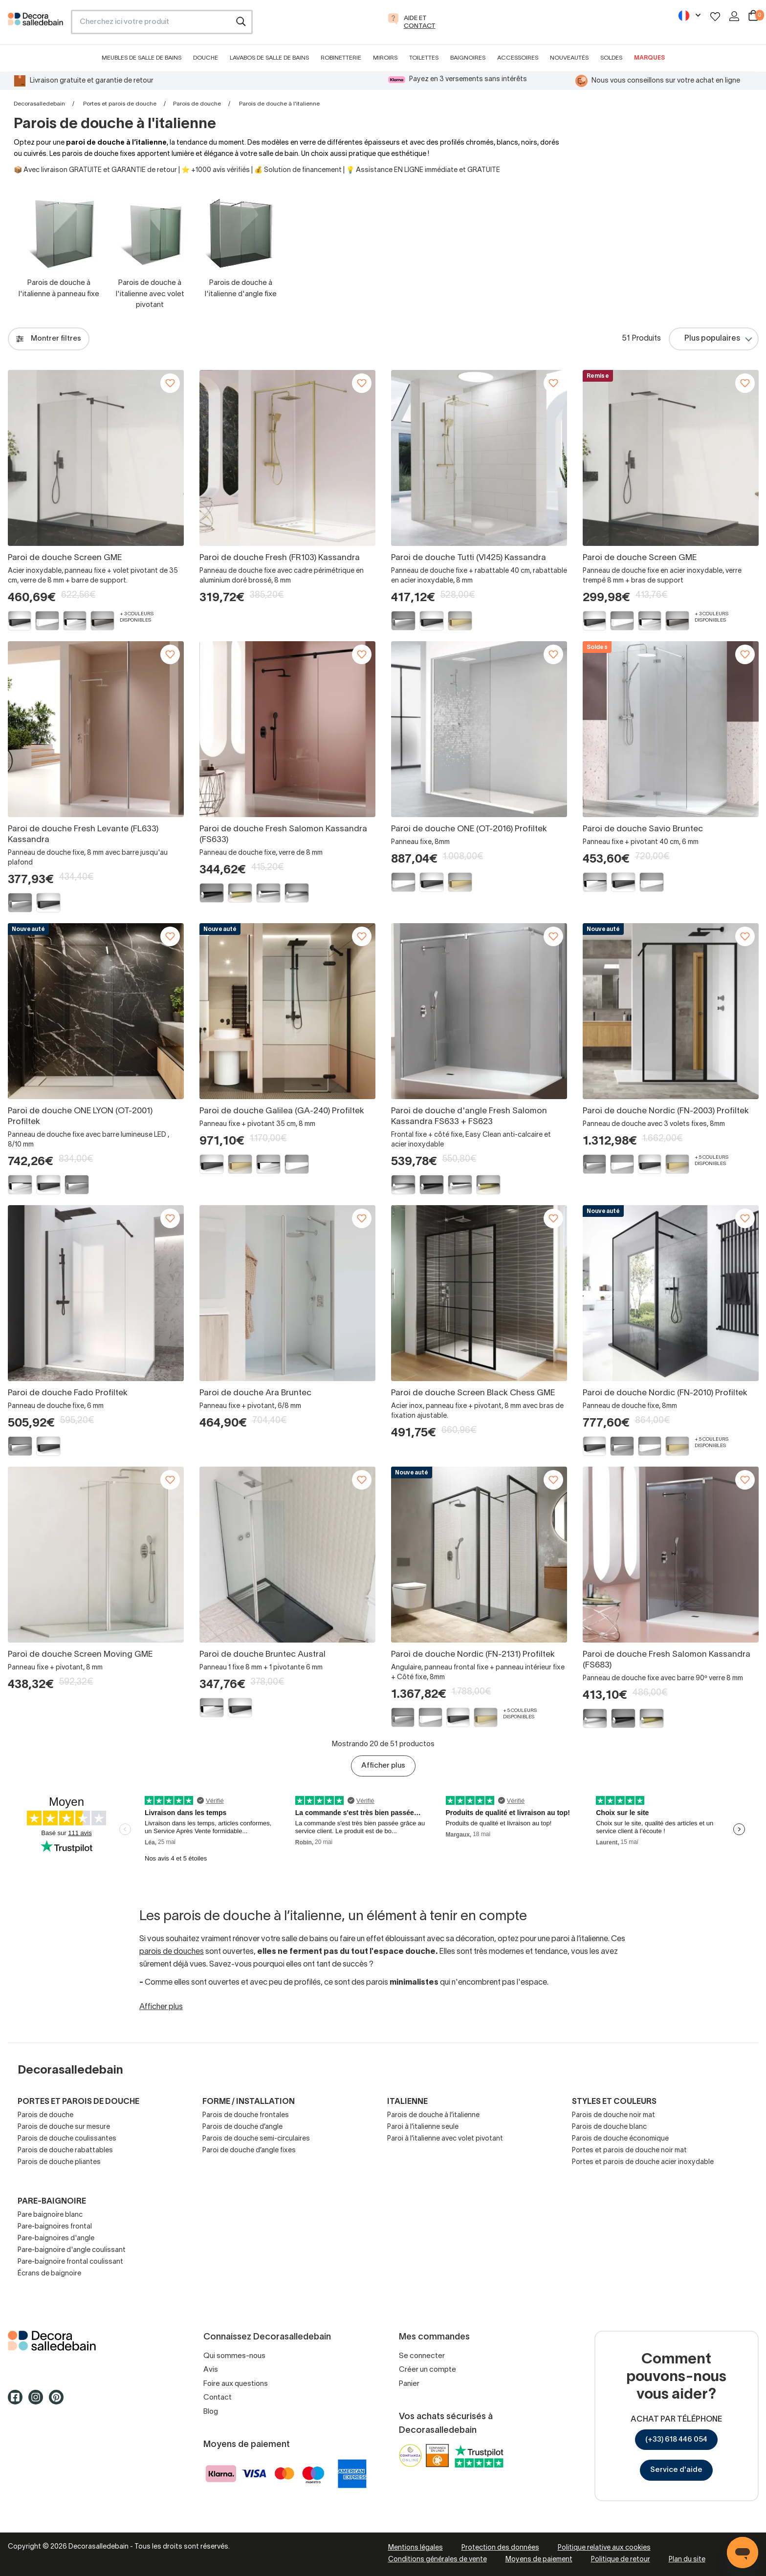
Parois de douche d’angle (242, 2127)
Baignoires (467, 58)
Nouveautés (569, 58)
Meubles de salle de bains (141, 58)
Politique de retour (620, 2559)
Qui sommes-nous (234, 2356)
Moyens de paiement (538, 2559)
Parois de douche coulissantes (67, 2139)
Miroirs (385, 58)
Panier (409, 2384)
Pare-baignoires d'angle (56, 2238)
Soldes (611, 58)
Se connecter (422, 2356)
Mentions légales (415, 2548)
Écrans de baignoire (49, 2274)
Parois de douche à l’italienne (433, 2115)
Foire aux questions (235, 2384)
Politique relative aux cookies (604, 2548)
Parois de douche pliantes (59, 2162)
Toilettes (423, 58)
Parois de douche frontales (245, 2115)
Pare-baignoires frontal (55, 2227)
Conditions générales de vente (437, 2559)
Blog (210, 2411)
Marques (649, 58)
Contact (217, 2397)
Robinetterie (341, 58)
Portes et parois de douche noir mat (629, 2150)
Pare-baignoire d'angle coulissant (72, 2250)
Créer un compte (427, 2369)
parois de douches (171, 1951)
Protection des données (500, 2548)
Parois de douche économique (620, 2139)
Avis (210, 2369)
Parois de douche (197, 104)
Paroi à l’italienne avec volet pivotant (445, 2139)
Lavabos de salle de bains (269, 58)
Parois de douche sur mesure (64, 2127)
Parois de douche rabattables (65, 2150)
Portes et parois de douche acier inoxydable (643, 2162)
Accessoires (517, 58)
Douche (205, 58)
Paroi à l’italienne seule (423, 2127)
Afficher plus (383, 1765)
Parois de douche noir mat (613, 2115)
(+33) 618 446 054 (676, 2439)
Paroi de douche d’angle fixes (249, 2150)
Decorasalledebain (39, 104)
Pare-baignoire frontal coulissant (70, 2262)
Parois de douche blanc (609, 2127)
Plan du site (687, 2559)
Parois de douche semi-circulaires (256, 2139)
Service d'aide (676, 2470)
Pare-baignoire (52, 2201)
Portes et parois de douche (119, 104)
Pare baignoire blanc (50, 2215)
